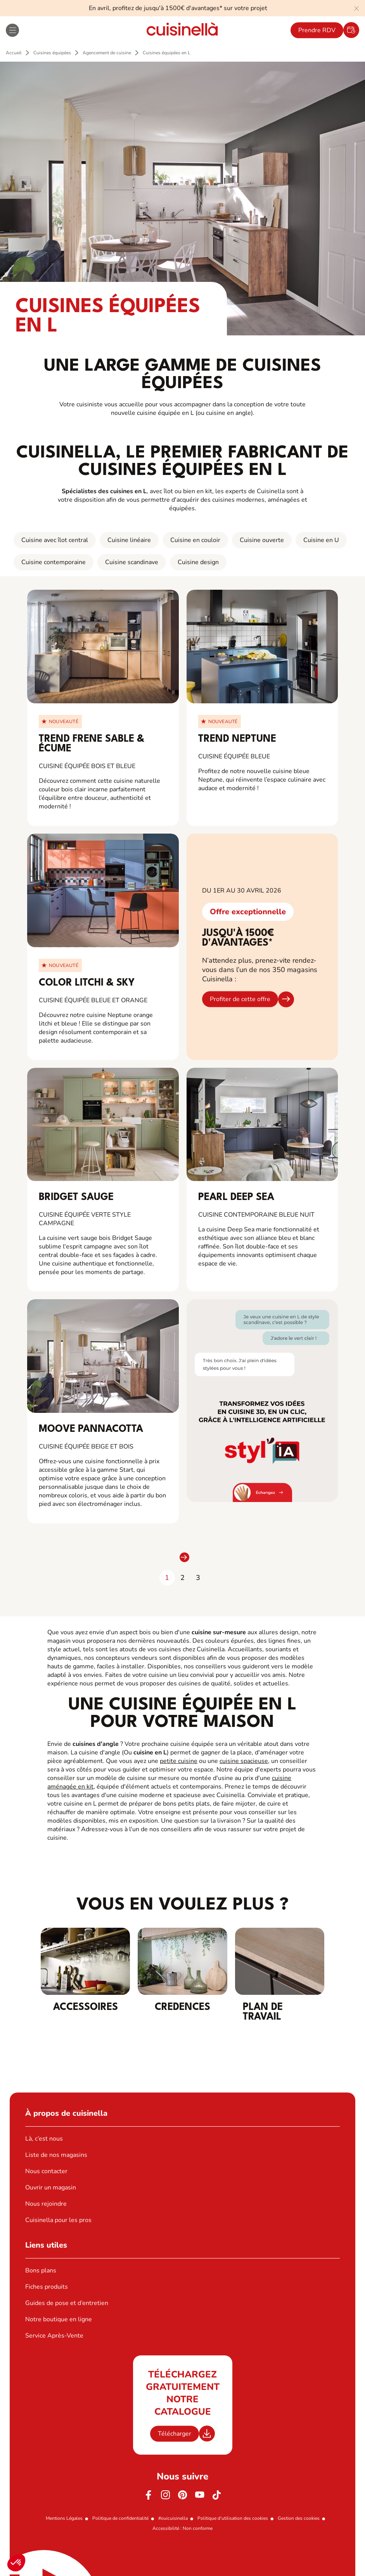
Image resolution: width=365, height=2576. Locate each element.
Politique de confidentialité (120, 2518)
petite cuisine (178, 1761)
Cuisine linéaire (129, 540)
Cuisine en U (321, 540)
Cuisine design (198, 562)
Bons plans (40, 2270)
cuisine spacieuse (244, 1761)
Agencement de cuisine (107, 53)
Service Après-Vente (54, 2335)
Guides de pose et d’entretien (66, 2303)
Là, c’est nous (44, 2138)
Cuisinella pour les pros (58, 2220)
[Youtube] (199, 2495)
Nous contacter (46, 2171)
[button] (16, 2563)
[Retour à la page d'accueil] (182, 30)
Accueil (14, 53)
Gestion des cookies (299, 2518)
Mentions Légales (64, 2518)
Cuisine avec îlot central (54, 540)
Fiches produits (46, 2286)
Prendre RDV (317, 30)
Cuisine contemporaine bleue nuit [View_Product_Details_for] (256, 1214)
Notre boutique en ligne (58, 2319)
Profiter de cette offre (240, 999)
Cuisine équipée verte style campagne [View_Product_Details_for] (85, 1219)
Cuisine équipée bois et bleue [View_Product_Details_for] (87, 766)
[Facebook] (148, 2495)
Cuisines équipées (52, 53)
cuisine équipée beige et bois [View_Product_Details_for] (86, 1446)
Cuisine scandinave (131, 562)
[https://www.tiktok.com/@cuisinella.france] (216, 2495)
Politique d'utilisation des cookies (232, 2518)
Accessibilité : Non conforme (182, 2528)
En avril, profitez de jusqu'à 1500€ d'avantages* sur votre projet (178, 8)
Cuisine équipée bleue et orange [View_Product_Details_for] (93, 1000)
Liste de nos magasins (56, 2155)
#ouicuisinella (173, 2518)
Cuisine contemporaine (53, 562)
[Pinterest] (182, 2495)
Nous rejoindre (46, 2204)
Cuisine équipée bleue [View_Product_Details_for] (234, 756)
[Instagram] (165, 2495)
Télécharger (174, 2433)
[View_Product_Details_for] (103, 646)
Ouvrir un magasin (50, 2187)
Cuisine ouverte (262, 540)
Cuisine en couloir (195, 540)
